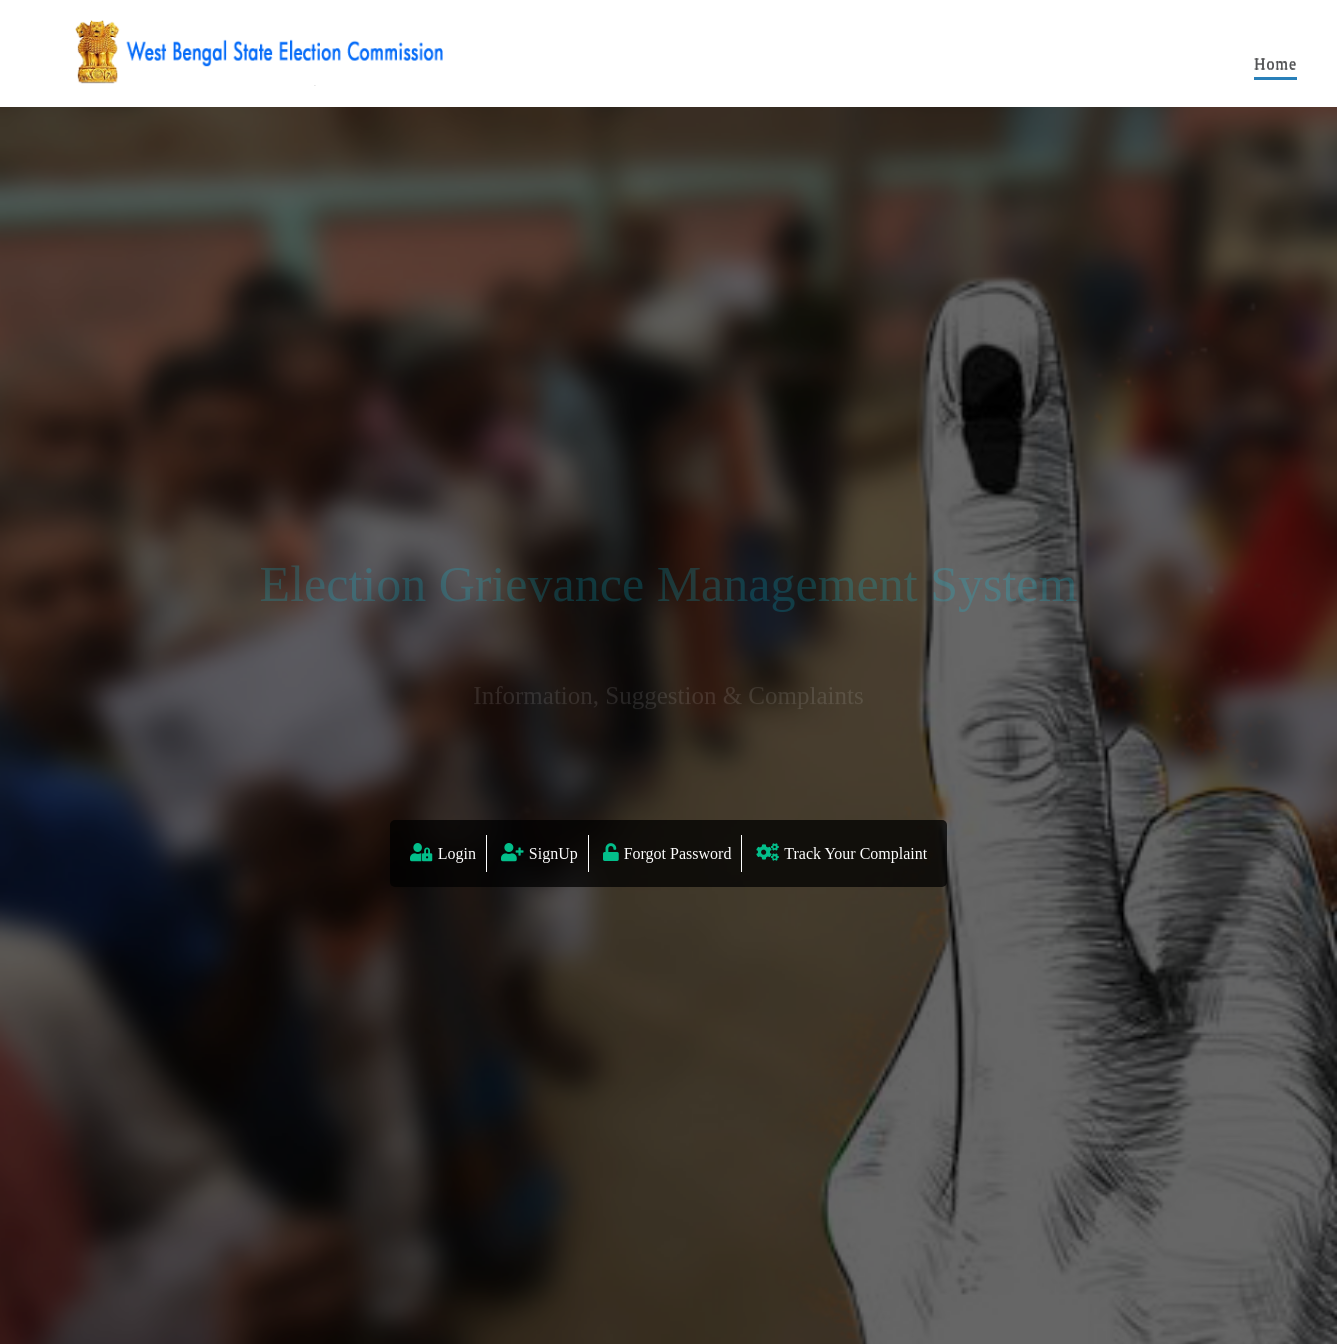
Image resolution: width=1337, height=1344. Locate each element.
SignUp (553, 853)
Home (1275, 63)
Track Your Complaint (855, 853)
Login (457, 853)
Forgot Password (678, 853)
